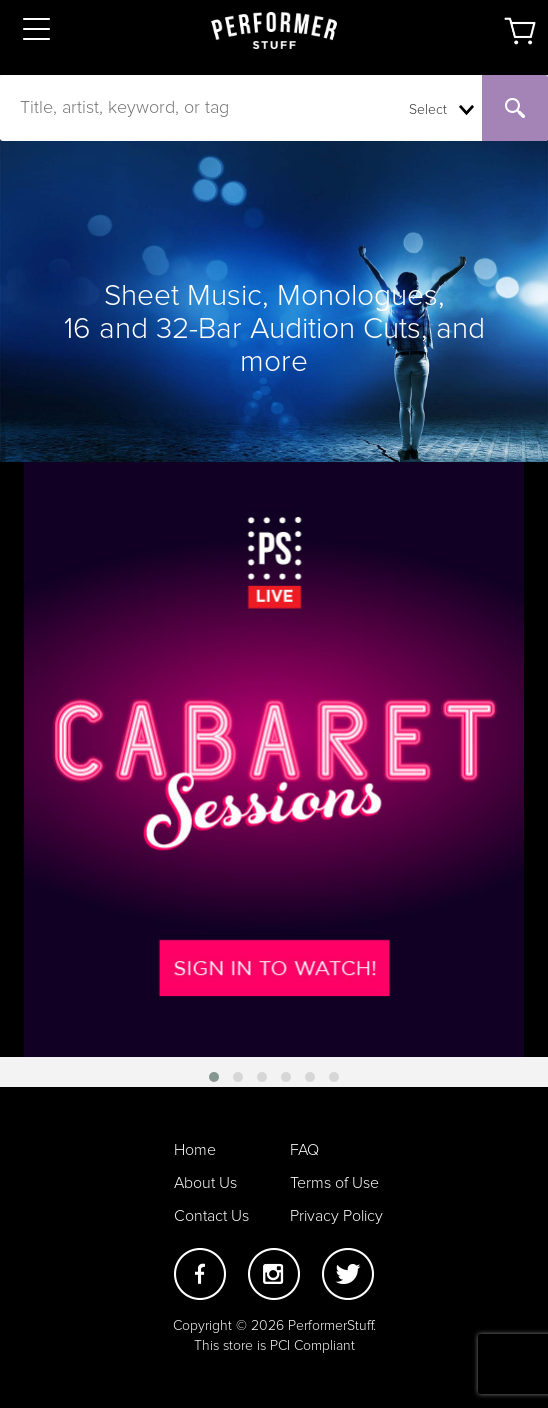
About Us (205, 1183)
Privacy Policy (336, 1216)
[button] (214, 1077)
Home (195, 1150)
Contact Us (211, 1216)
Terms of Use (334, 1183)
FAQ (304, 1150)
